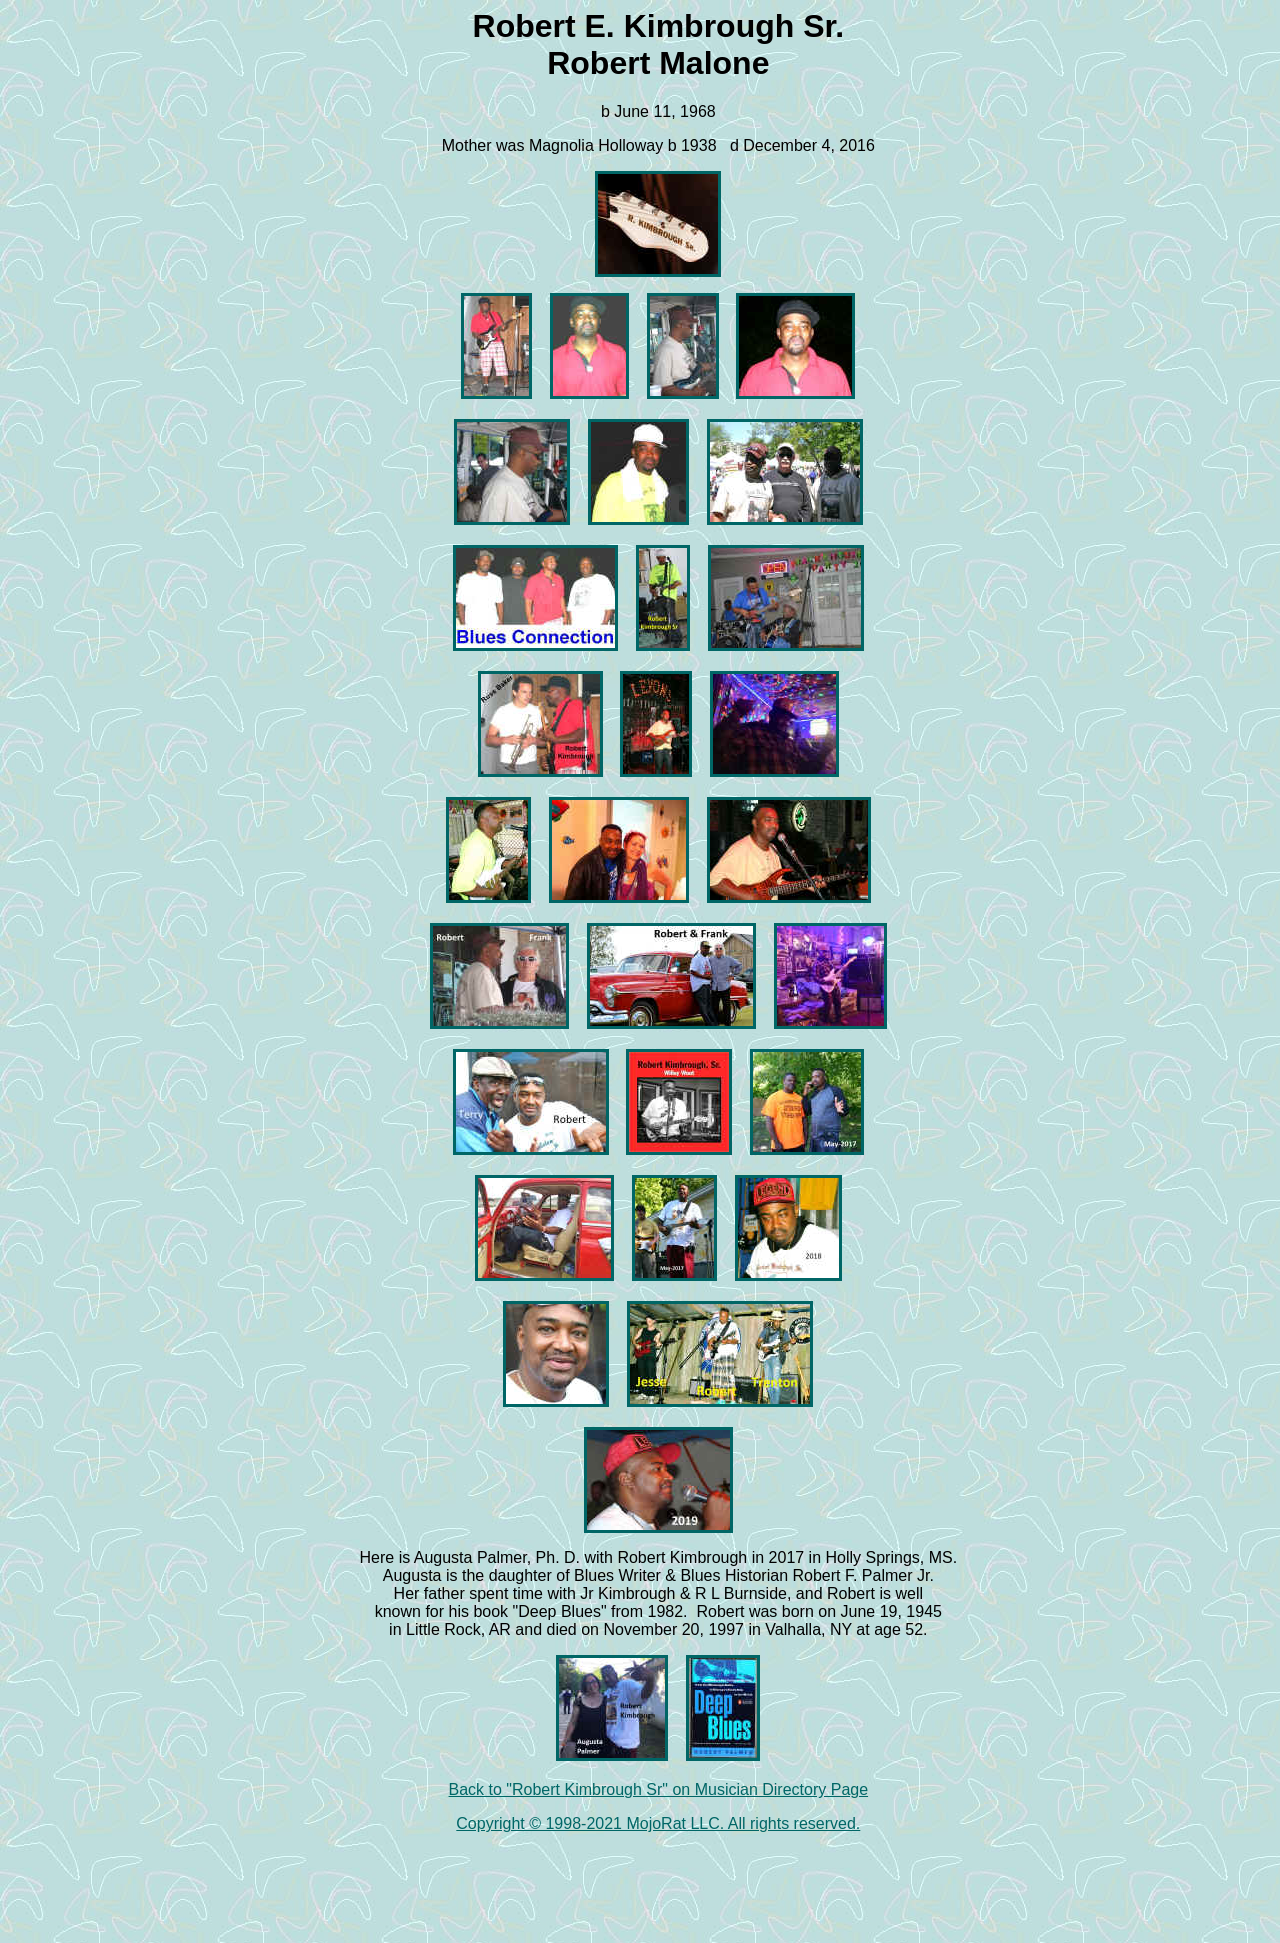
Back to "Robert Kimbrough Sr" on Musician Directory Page (659, 1789)
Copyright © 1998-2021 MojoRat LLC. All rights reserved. (658, 1823)
